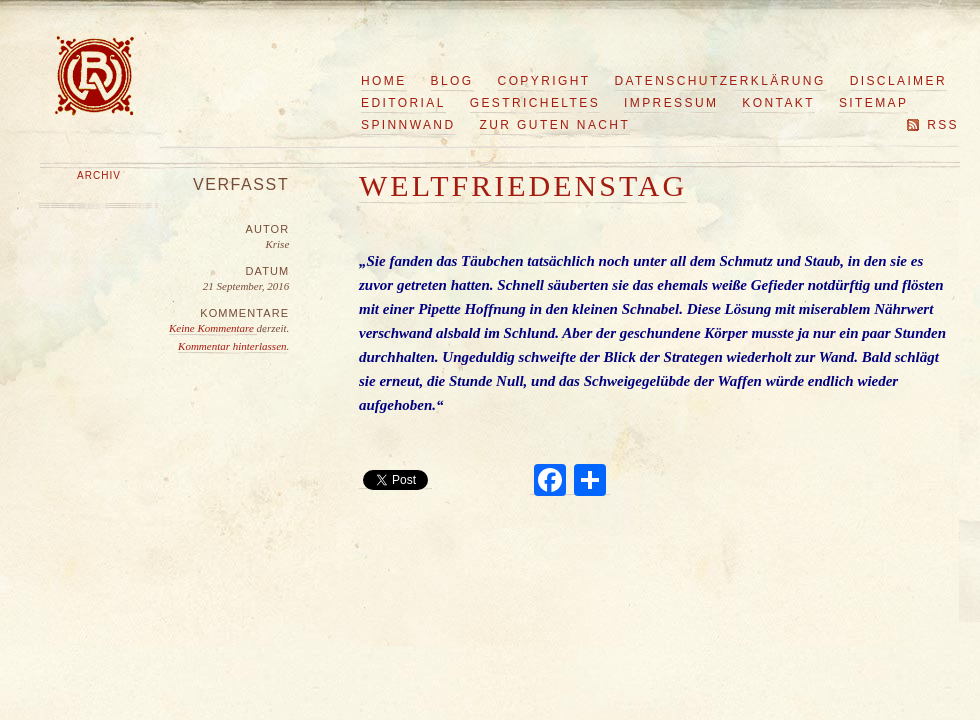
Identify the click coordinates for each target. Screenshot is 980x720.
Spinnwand (408, 125)
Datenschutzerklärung (720, 81)
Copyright (544, 81)
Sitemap (873, 103)
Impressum (671, 103)
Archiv (99, 175)
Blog (452, 81)
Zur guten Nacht (555, 125)
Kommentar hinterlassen (232, 346)
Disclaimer (898, 81)
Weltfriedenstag (523, 185)
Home (384, 81)
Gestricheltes (535, 103)
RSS (943, 125)
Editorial (403, 103)
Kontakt (778, 103)
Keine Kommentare (213, 328)
